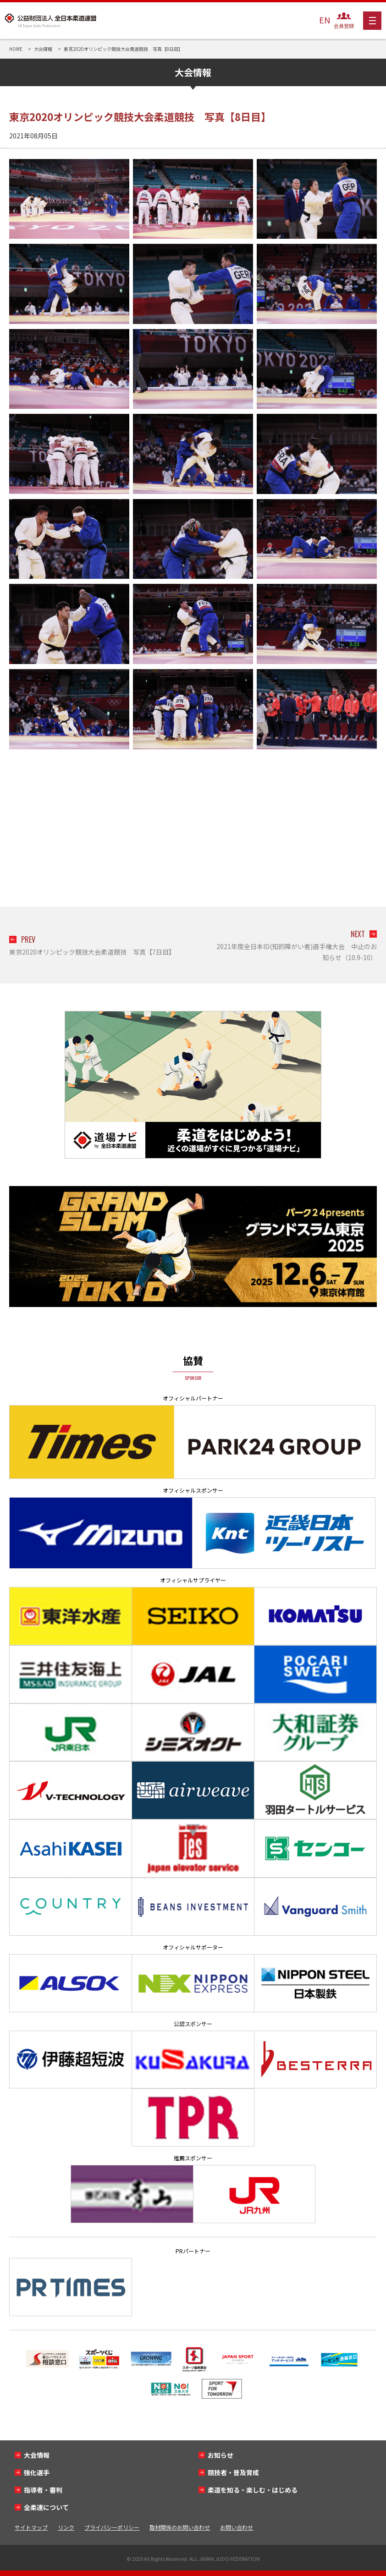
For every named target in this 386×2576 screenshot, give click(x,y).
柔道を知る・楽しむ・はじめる (253, 2490)
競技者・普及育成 (233, 2472)
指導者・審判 (43, 2490)
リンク (66, 2527)
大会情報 (37, 2455)
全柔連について (46, 2507)
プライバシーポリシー (111, 2527)
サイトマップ (31, 2527)
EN (324, 20)
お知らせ (220, 2455)
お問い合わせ (236, 2527)
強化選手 (37, 2472)
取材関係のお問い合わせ (179, 2527)
